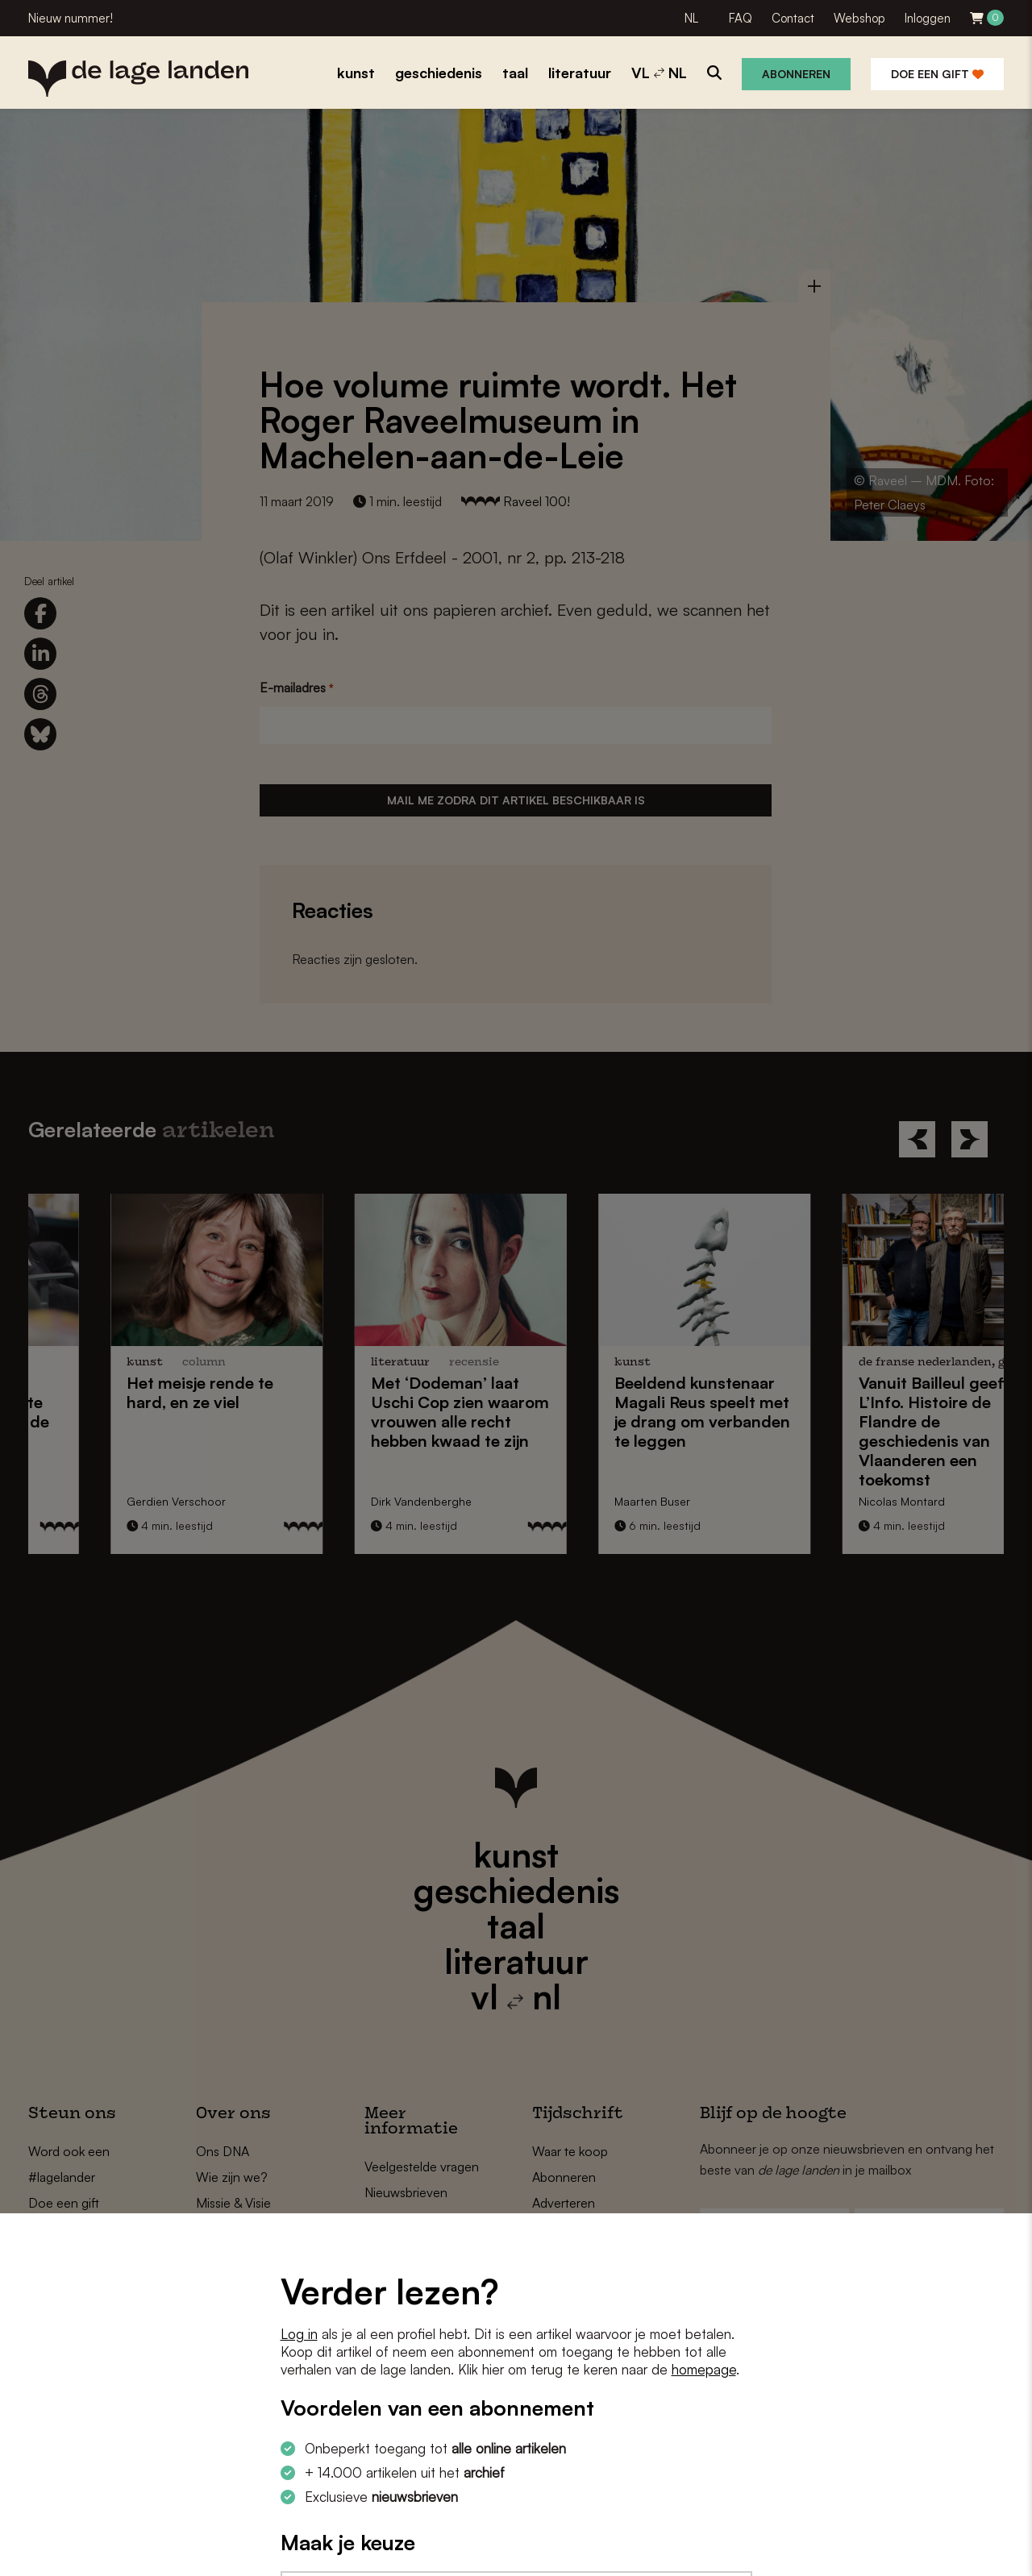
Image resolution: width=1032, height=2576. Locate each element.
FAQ (740, 18)
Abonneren (796, 74)
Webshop (859, 18)
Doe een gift (937, 74)
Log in (299, 2333)
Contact (793, 18)
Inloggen (928, 18)
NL (691, 18)
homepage (704, 2369)
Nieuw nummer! (70, 18)
